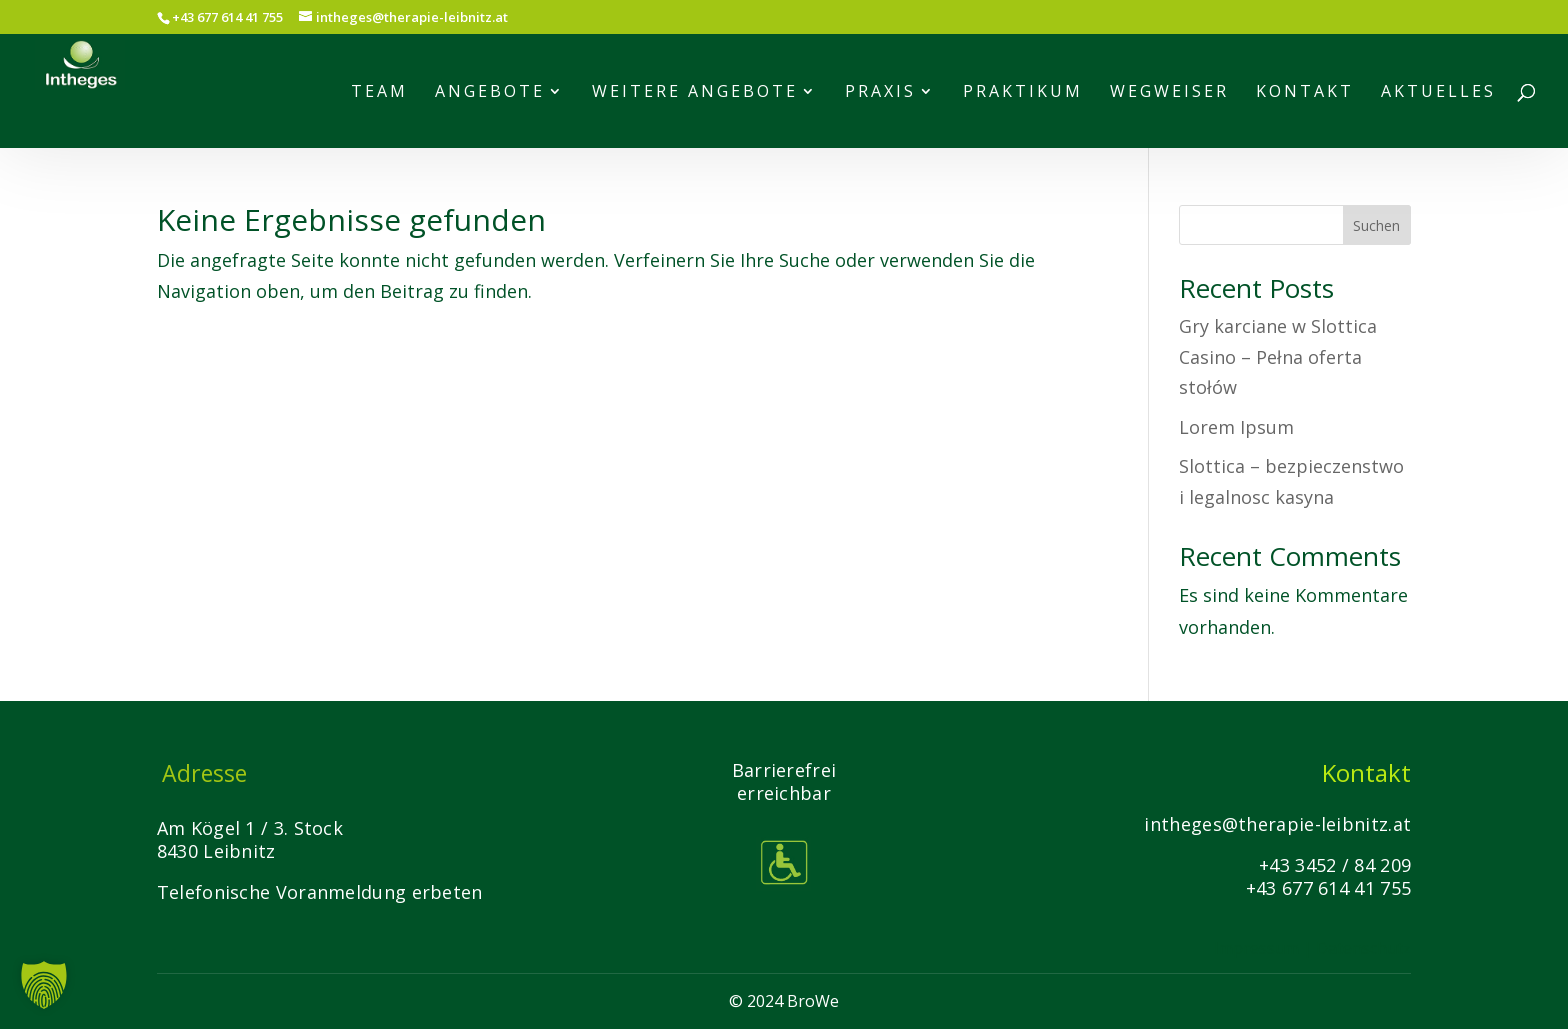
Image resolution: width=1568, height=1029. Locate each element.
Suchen (1376, 225)
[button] (44, 985)
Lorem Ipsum (1236, 427)
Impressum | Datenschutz (1312, 948)
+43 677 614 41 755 (1328, 888)
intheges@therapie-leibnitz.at (1277, 824)
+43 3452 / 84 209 (1335, 865)
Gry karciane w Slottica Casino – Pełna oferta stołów (1278, 356)
